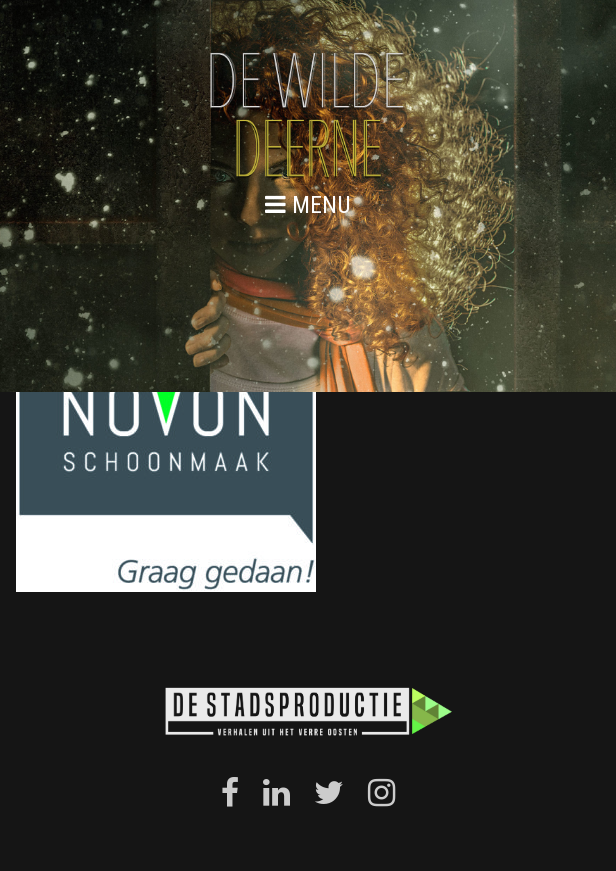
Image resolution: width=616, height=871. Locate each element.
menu (308, 204)
